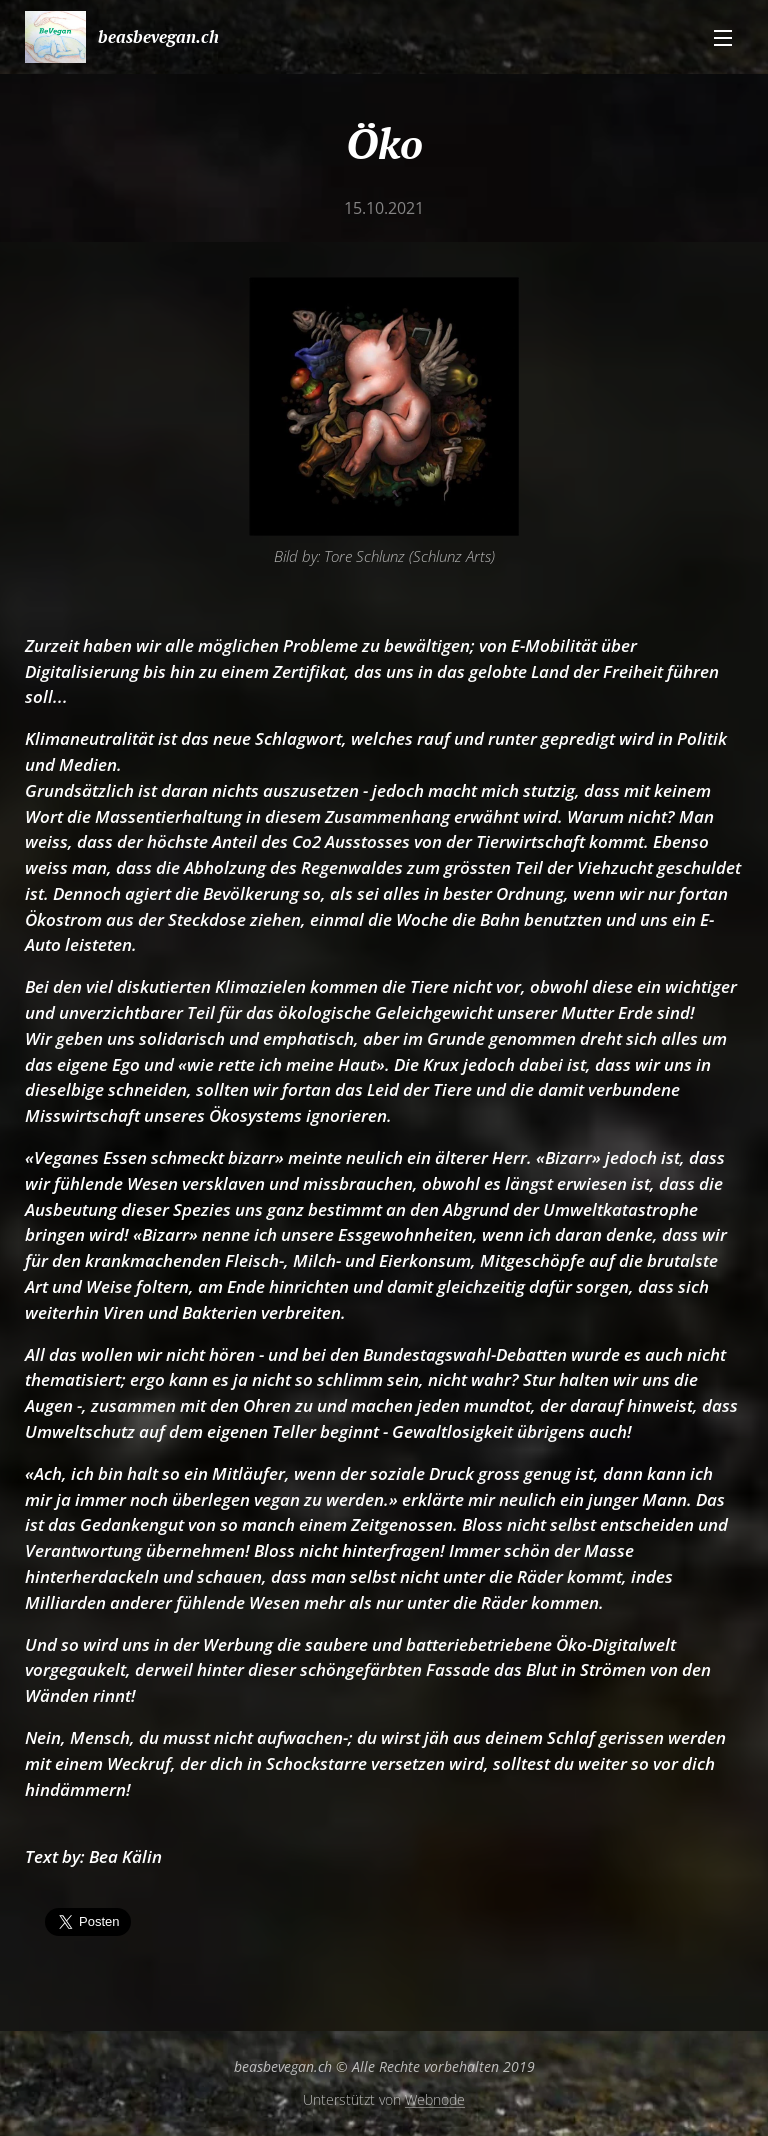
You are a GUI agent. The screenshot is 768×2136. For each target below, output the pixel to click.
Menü (723, 38)
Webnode (435, 2099)
